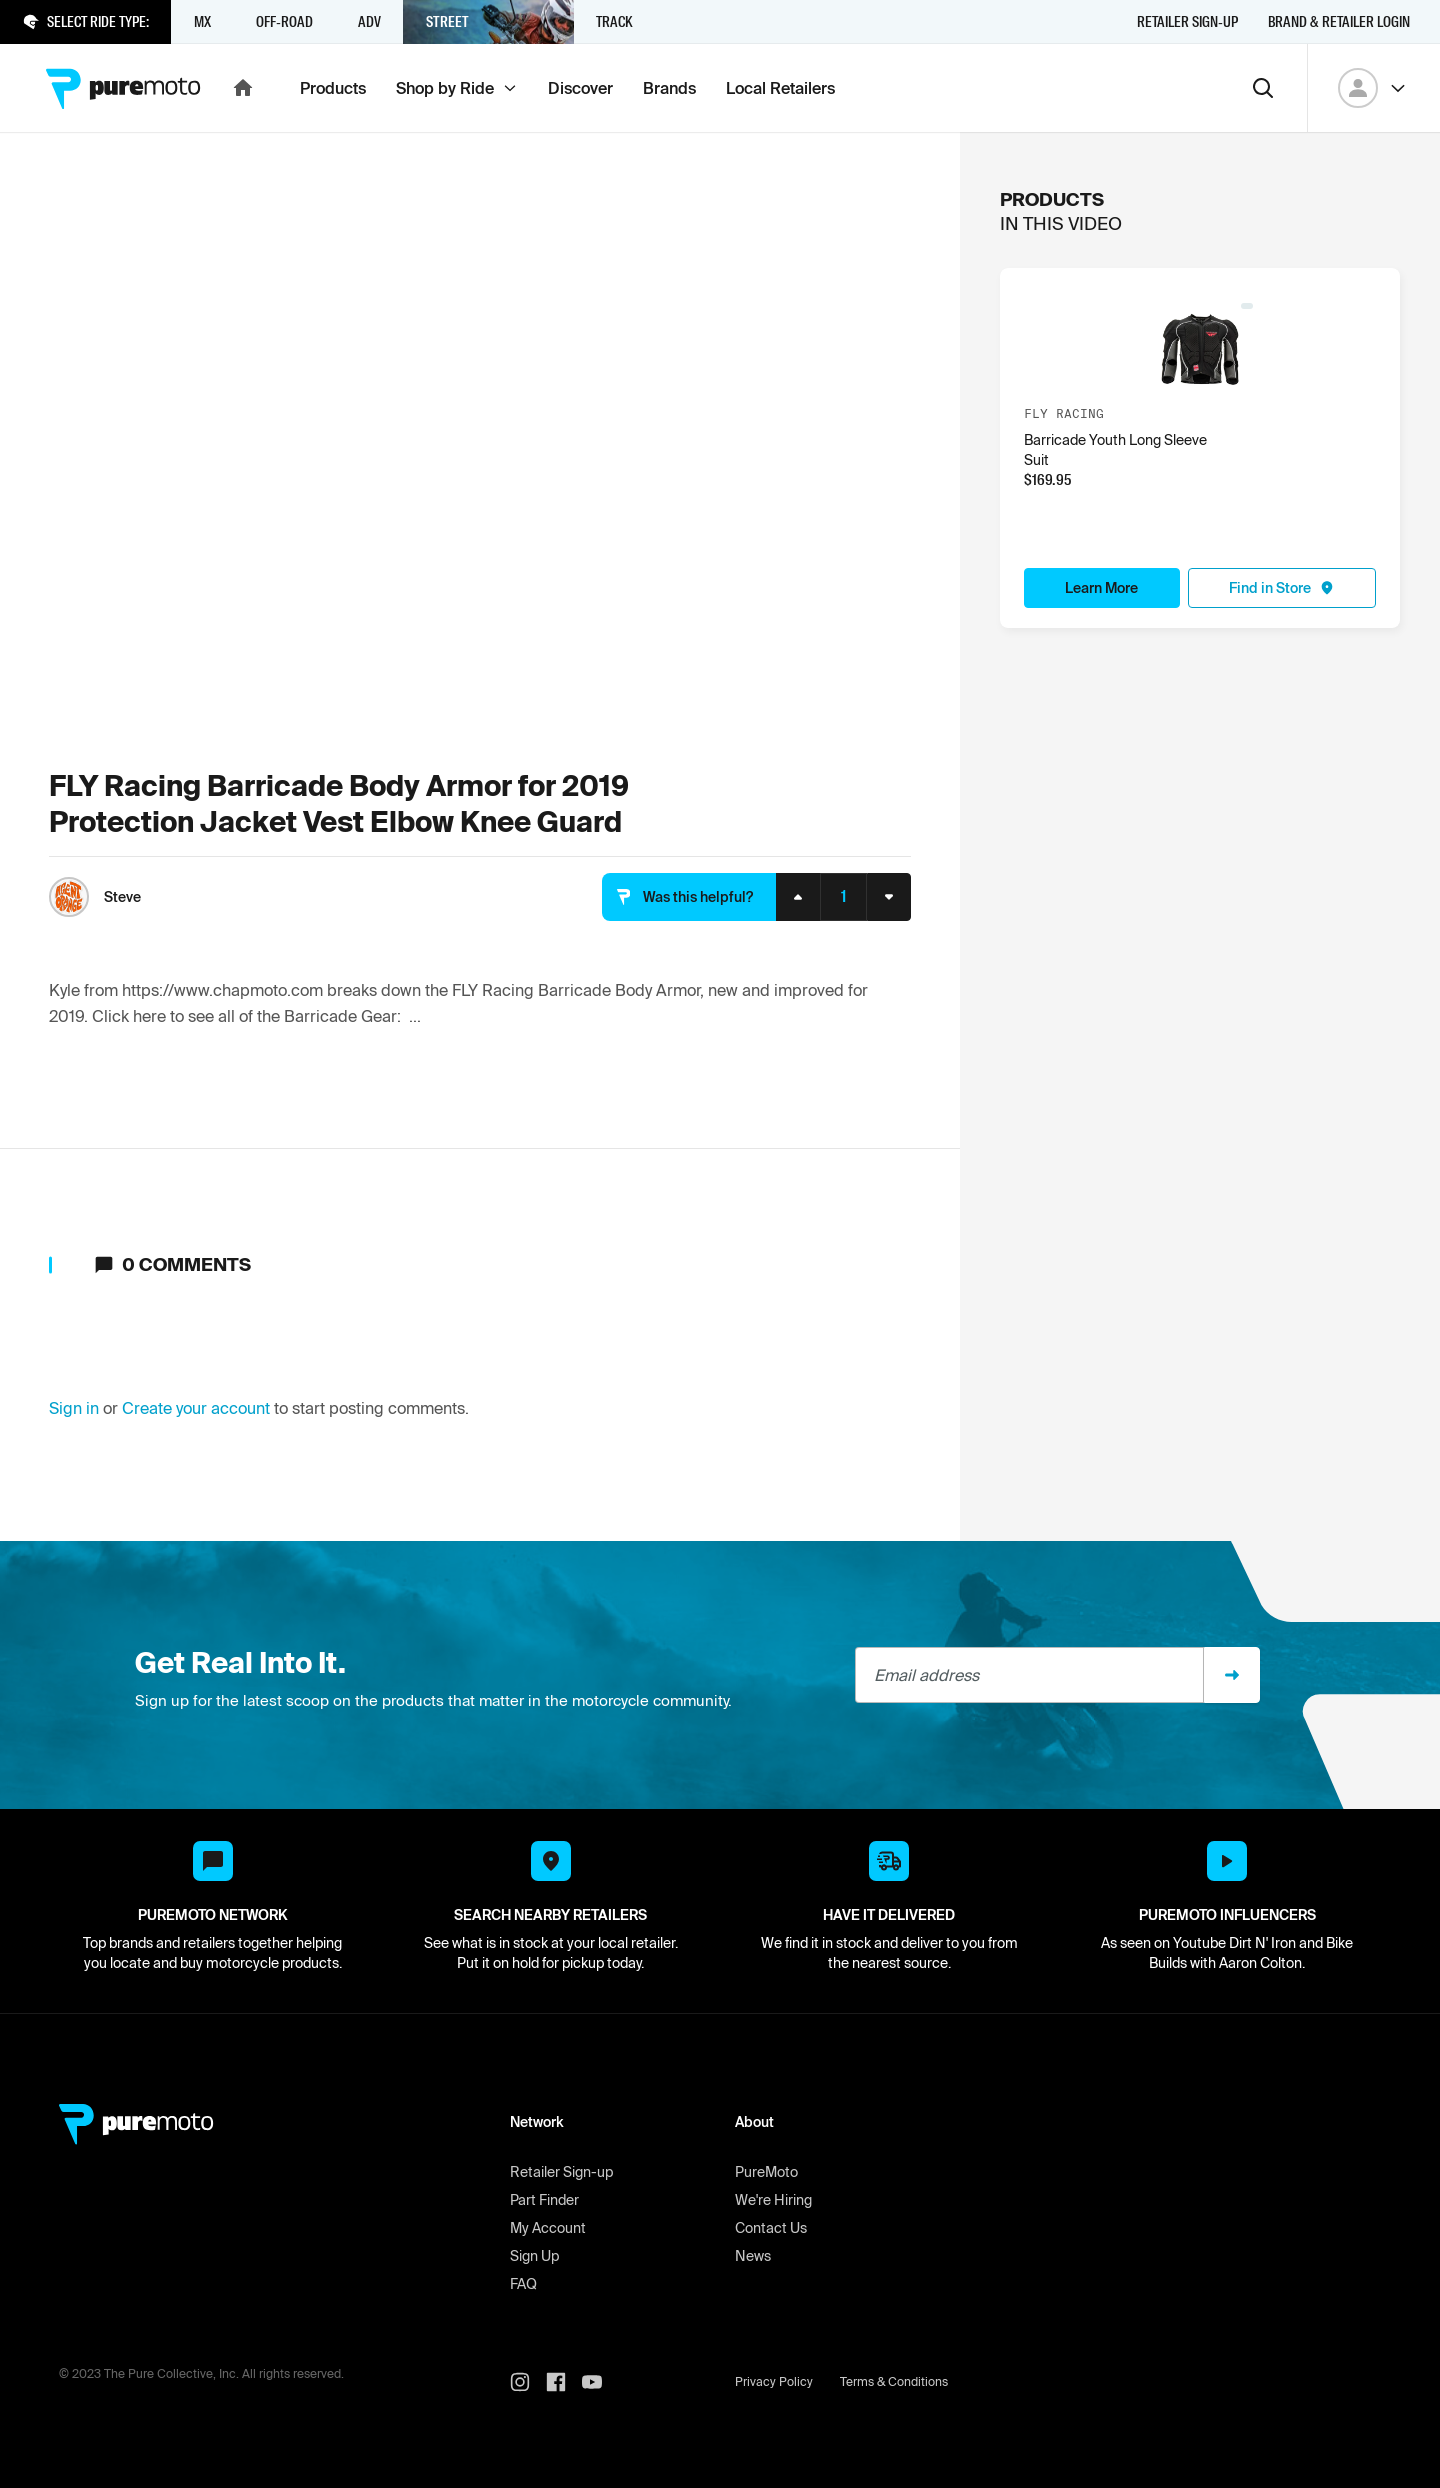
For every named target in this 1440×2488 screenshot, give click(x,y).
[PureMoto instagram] (528, 2382)
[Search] (1263, 88)
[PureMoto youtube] (600, 2382)
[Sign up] (1232, 1675)
